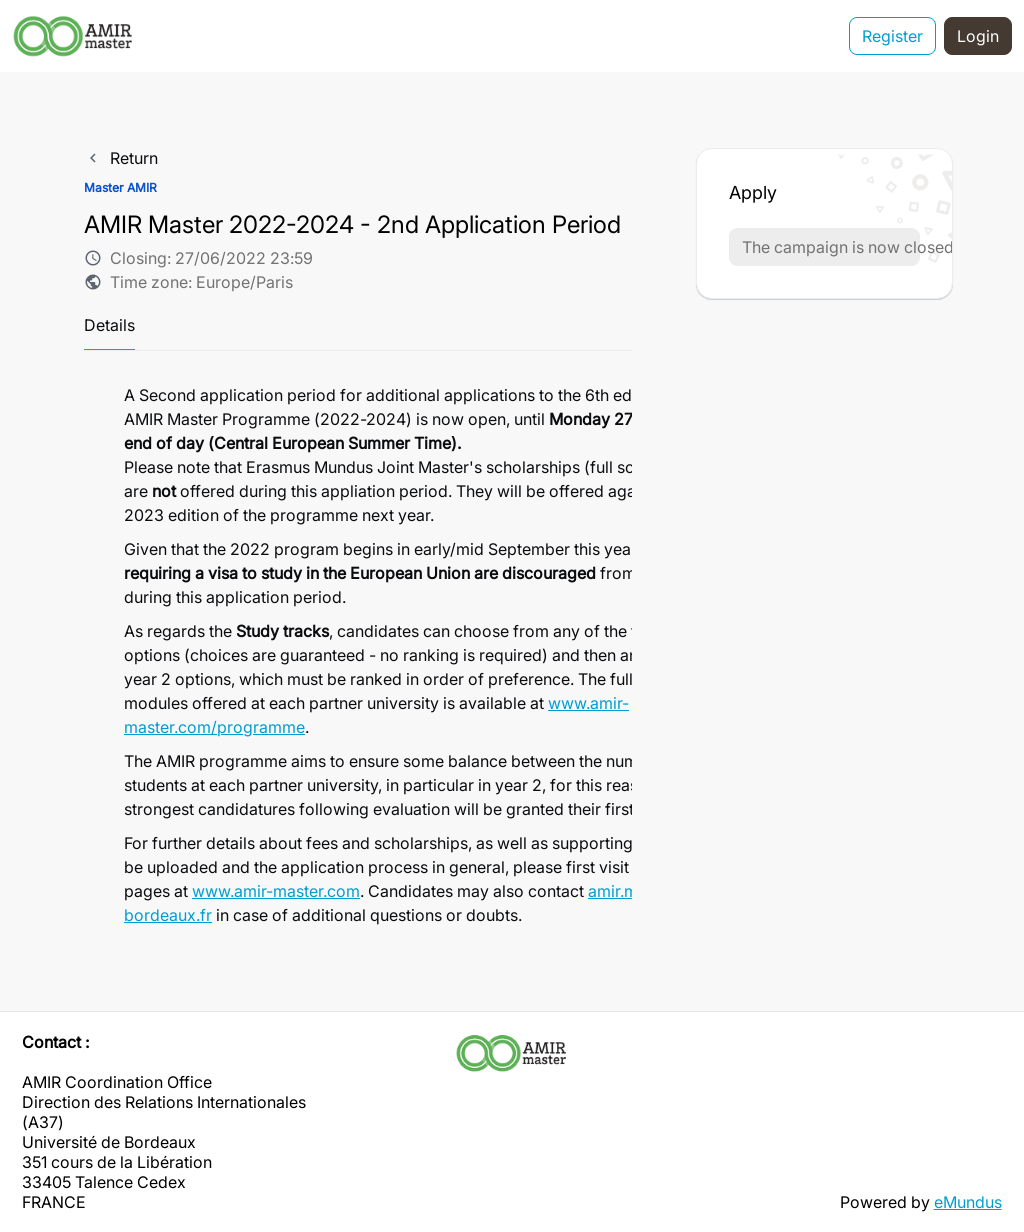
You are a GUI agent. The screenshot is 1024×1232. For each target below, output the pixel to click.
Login (978, 36)
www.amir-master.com (276, 891)
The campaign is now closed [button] (831, 247)
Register (892, 36)
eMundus (968, 1202)
